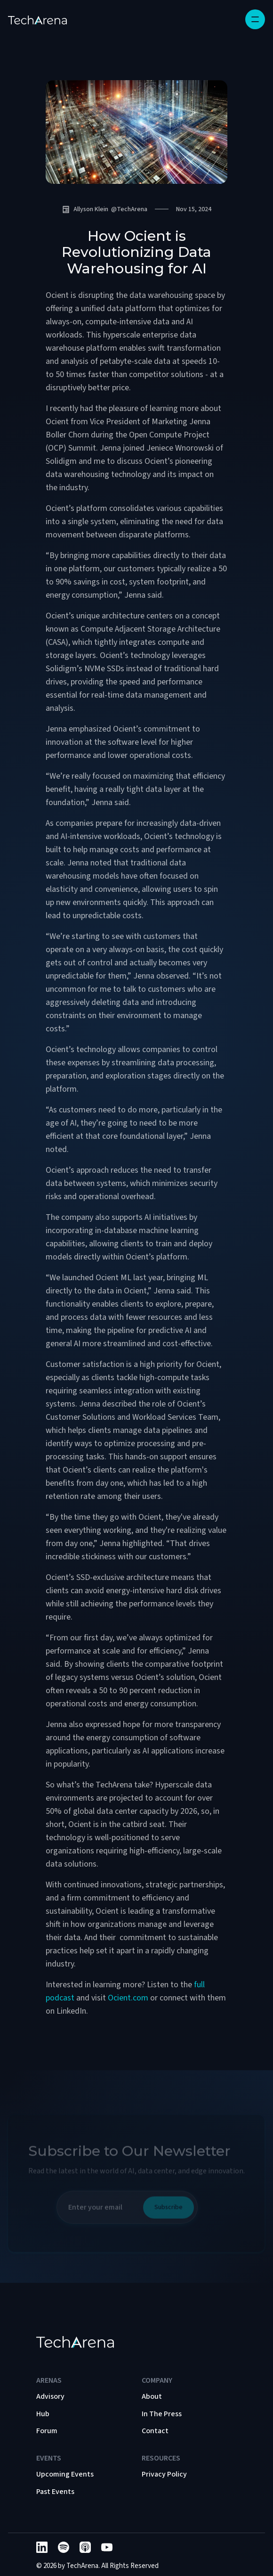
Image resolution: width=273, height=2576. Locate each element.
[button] (255, 19)
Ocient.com (128, 1998)
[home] (37, 19)
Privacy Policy (164, 2474)
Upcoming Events (65, 2474)
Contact (155, 2431)
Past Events (55, 2491)
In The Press (162, 2414)
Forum (46, 2431)
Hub (42, 2414)
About (152, 2396)
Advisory (50, 2396)
